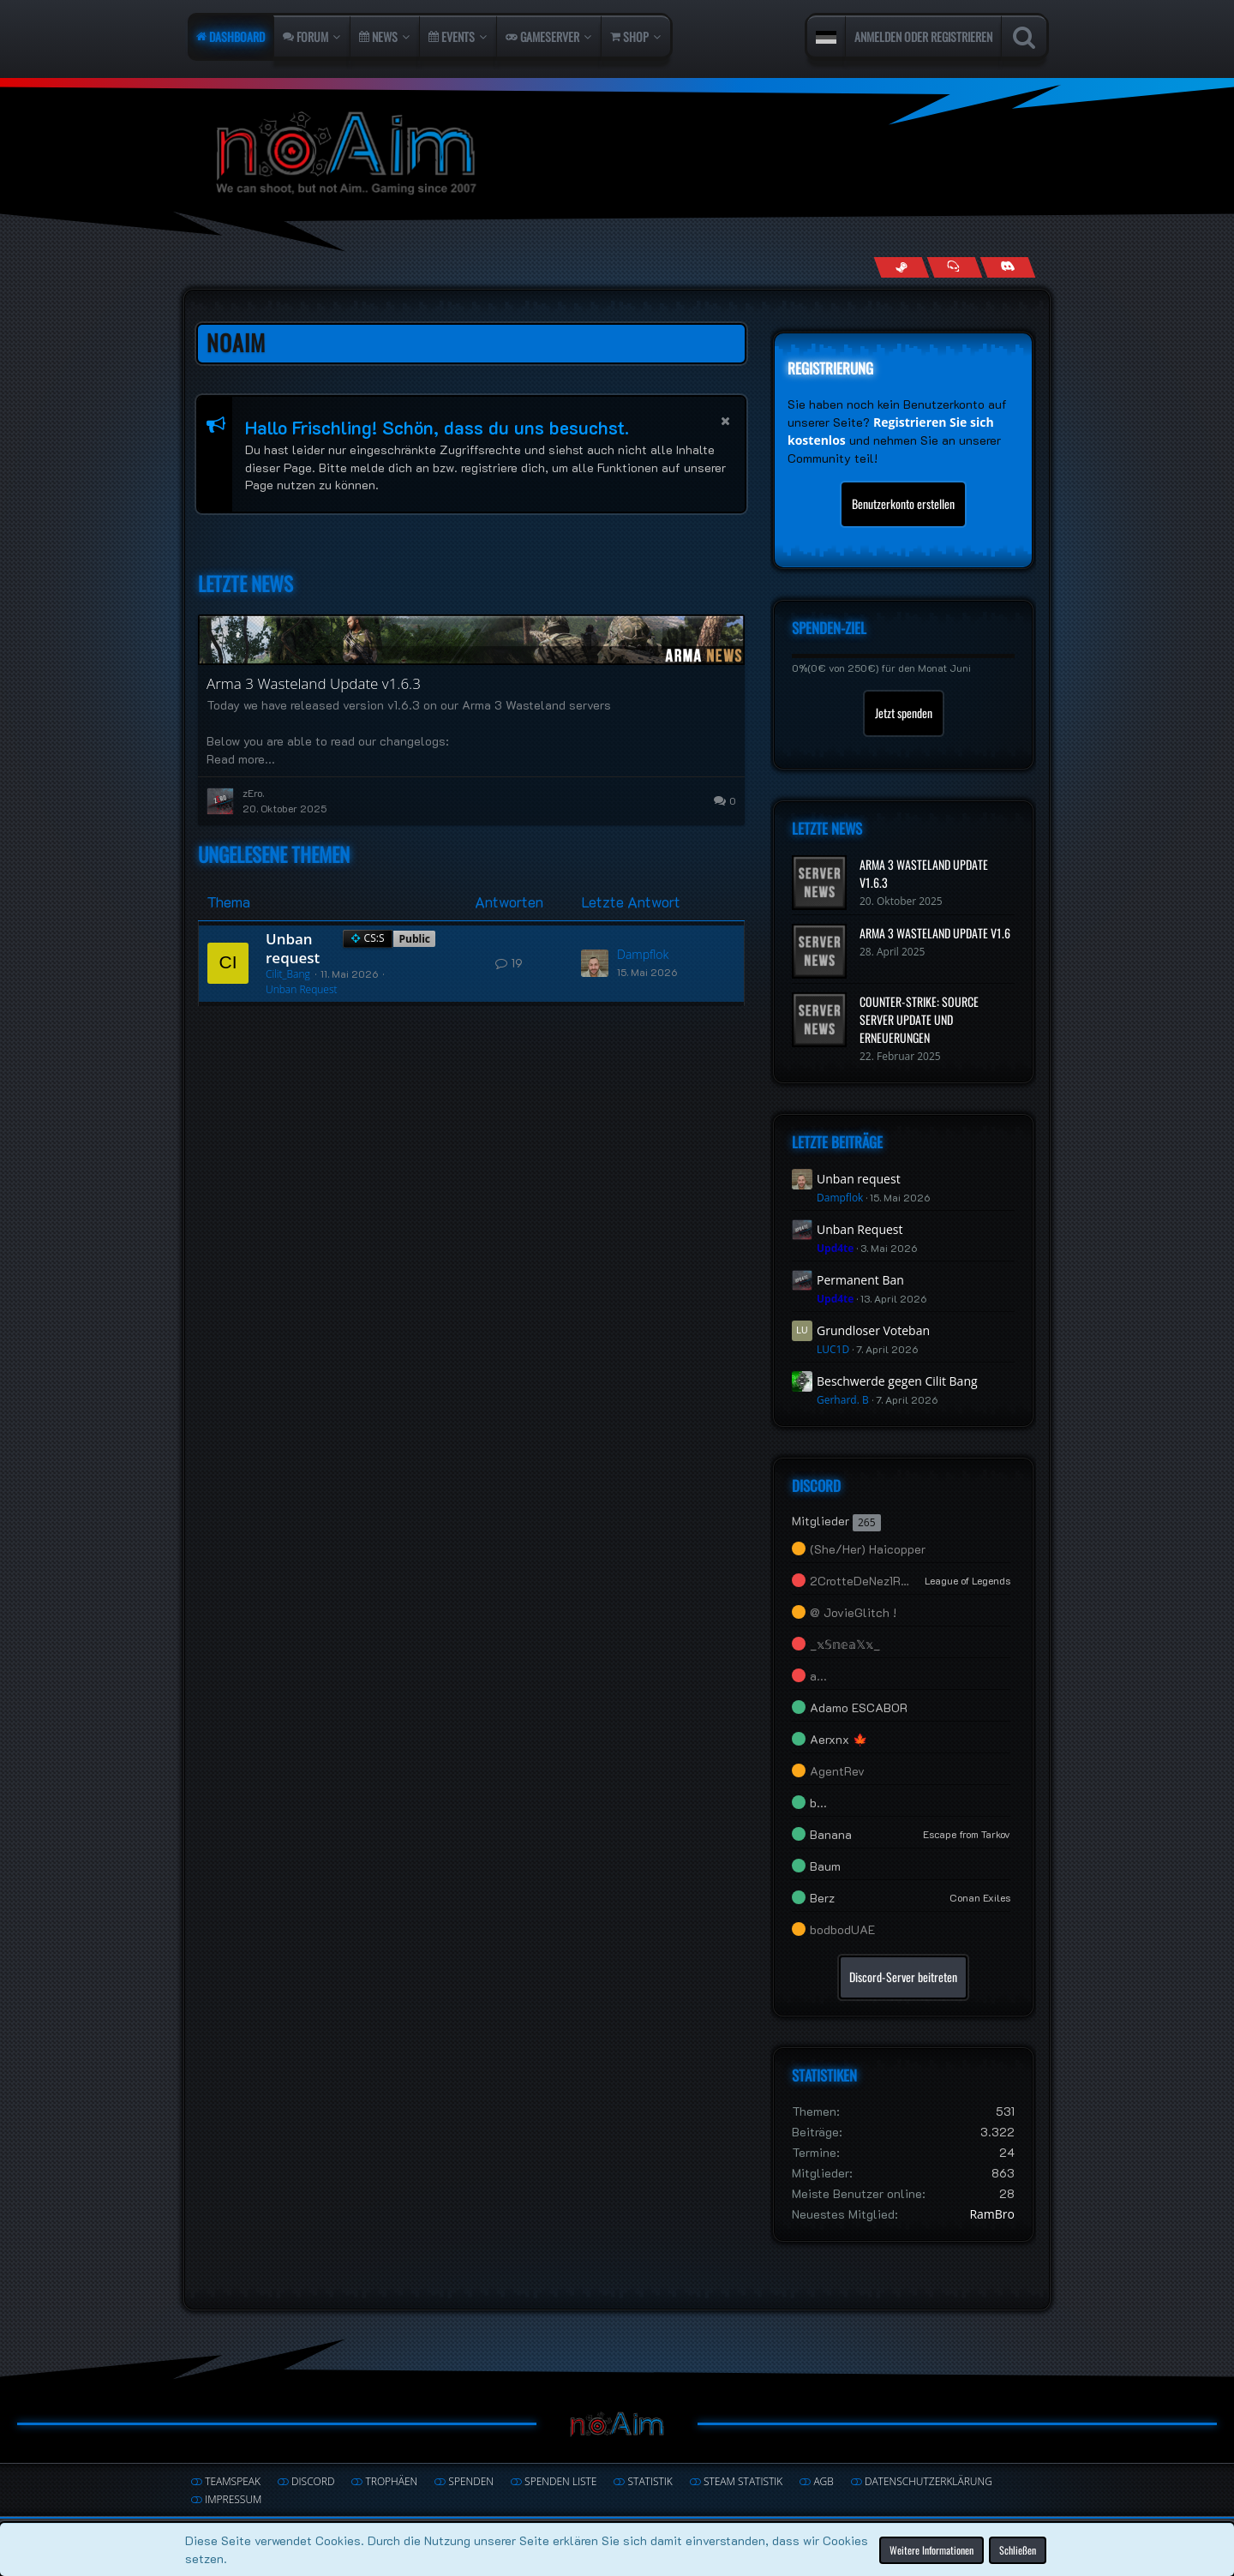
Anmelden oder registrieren (923, 36)
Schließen (1017, 2549)
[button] (826, 36)
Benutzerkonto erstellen (903, 503)
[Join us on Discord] (1007, 267)
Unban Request (302, 989)
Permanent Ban (860, 1280)
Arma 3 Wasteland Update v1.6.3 (314, 683)
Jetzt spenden (903, 713)
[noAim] (617, 153)
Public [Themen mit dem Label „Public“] (414, 939)
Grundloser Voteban (873, 1330)
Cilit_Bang (288, 974)
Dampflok (642, 954)
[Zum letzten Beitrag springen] (594, 963)
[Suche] (1023, 36)
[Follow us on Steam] (901, 267)
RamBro (992, 2214)
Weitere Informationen (931, 2549)
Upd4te (835, 1248)
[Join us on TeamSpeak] (954, 267)
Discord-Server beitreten (903, 1977)
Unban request (293, 948)
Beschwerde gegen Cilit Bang (897, 1381)
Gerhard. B (843, 1400)
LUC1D (833, 1349)
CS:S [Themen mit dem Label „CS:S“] (374, 938)
